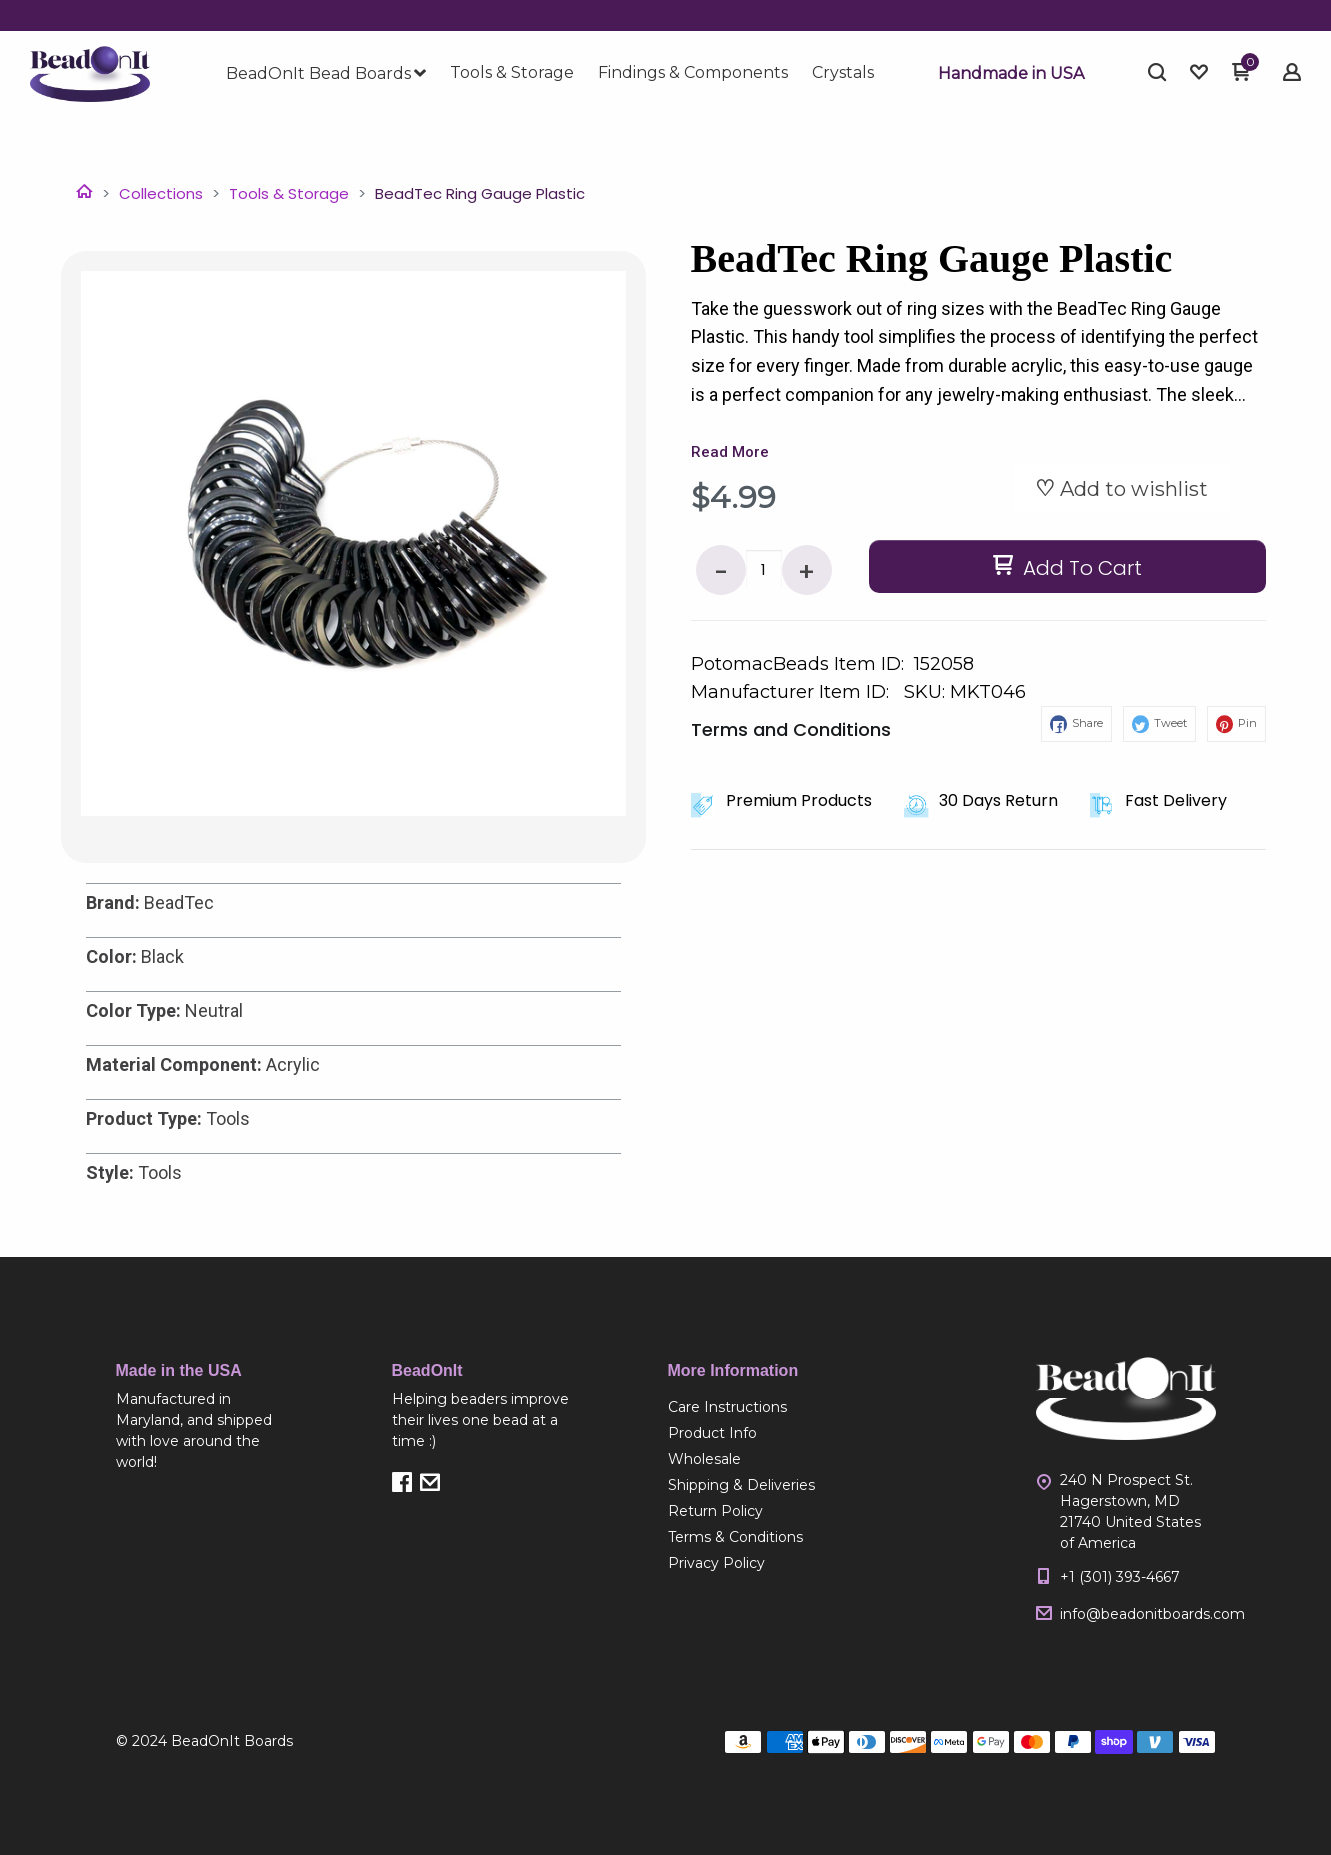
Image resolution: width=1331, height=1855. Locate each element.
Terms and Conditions (791, 729)
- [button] (721, 572)
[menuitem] (326, 74)
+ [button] (806, 572)
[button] (1011, 74)
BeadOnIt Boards (232, 1741)
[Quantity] (764, 569)
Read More (730, 452)
